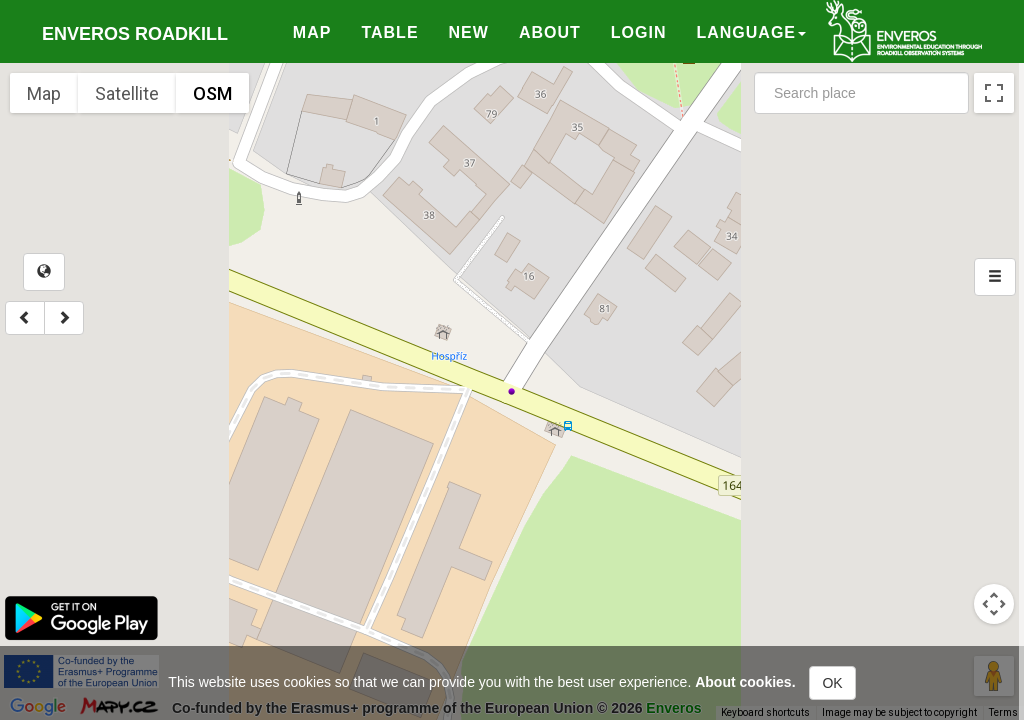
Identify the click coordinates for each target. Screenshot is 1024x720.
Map (312, 32)
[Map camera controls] (994, 604)
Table (389, 32)
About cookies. (745, 682)
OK (832, 683)
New (469, 32)
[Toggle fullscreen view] (994, 93)
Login (639, 32)
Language (751, 32)
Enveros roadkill (135, 34)
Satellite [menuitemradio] (127, 93)
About (550, 32)
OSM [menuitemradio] (212, 93)
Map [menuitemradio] (44, 93)
